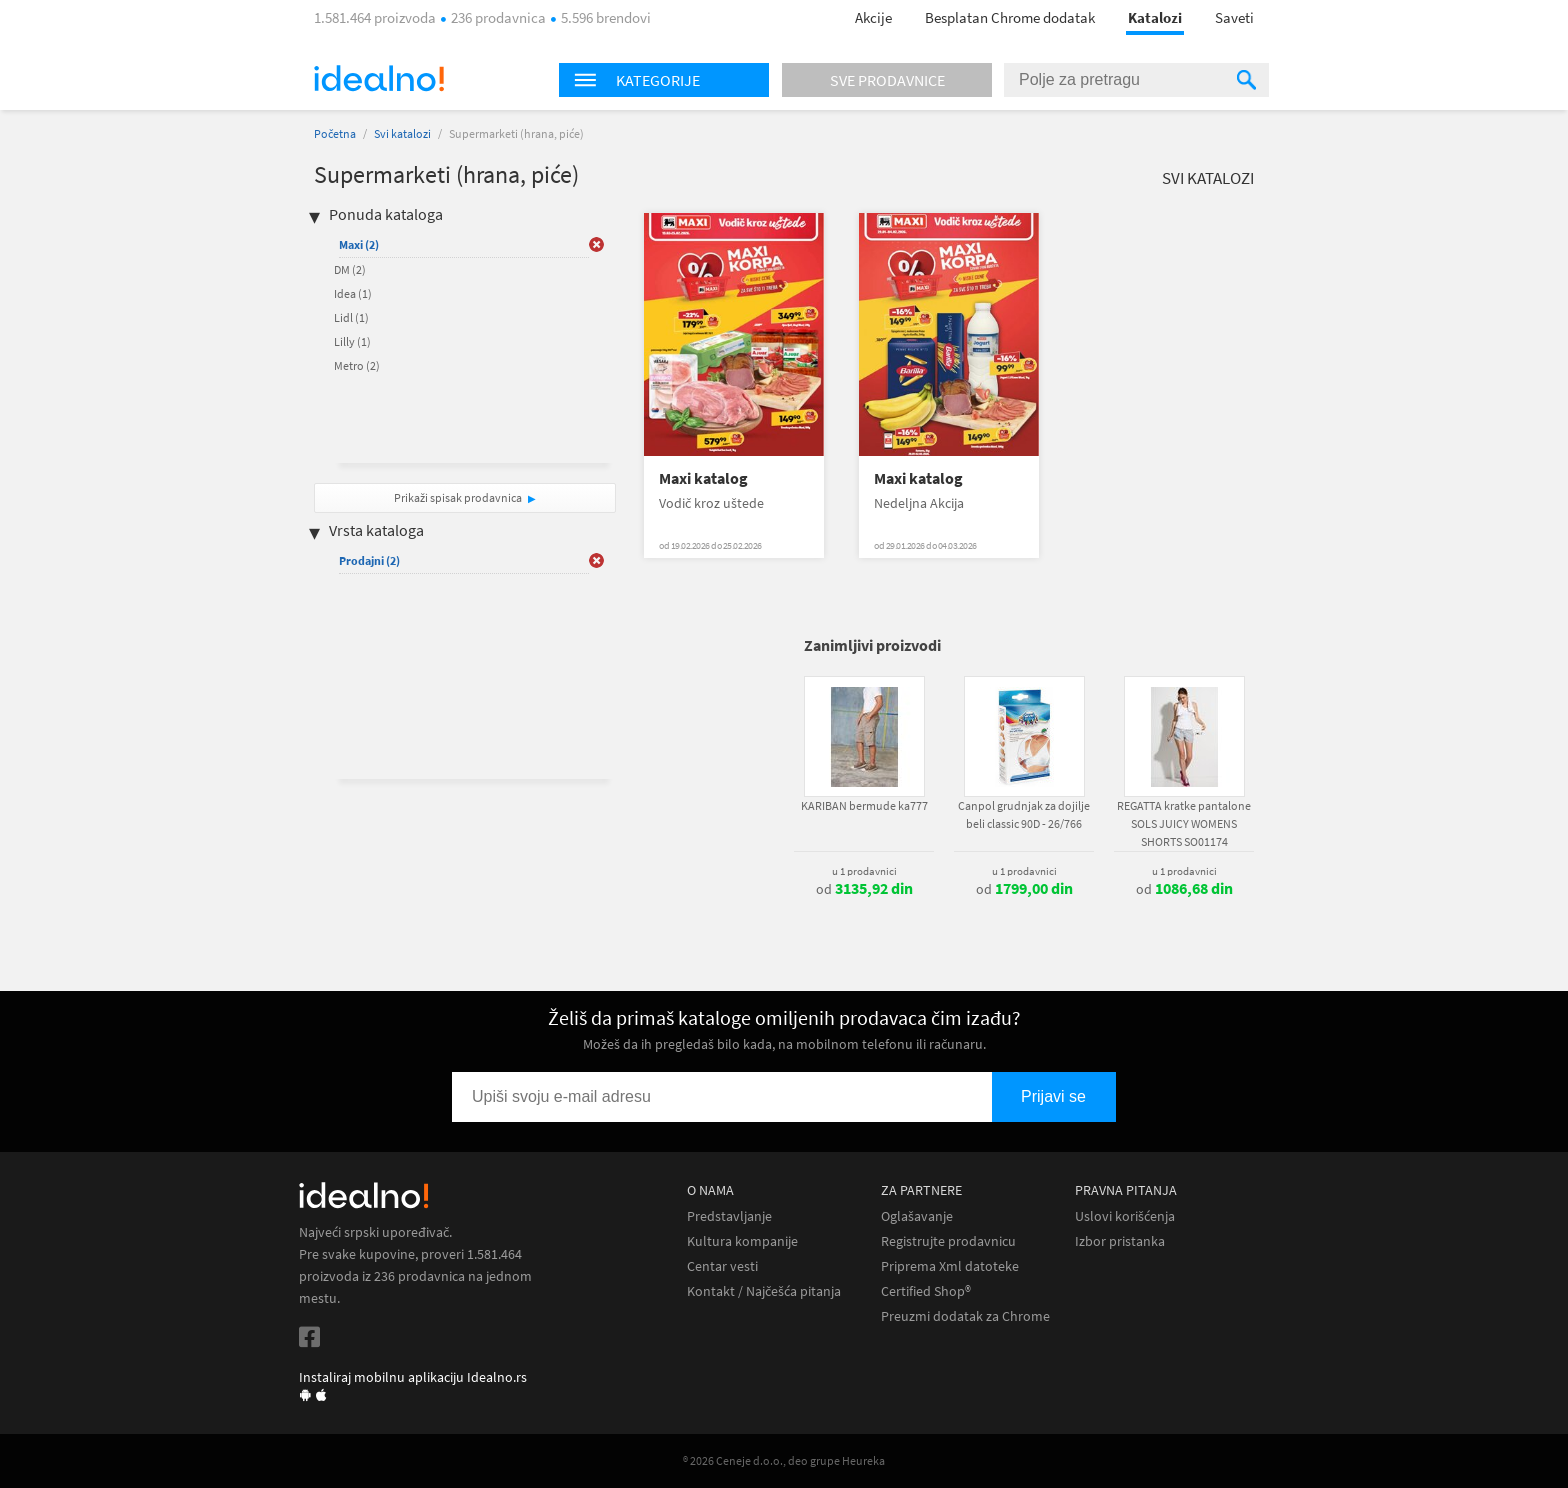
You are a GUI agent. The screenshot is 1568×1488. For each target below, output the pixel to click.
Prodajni (369, 560)
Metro (357, 365)
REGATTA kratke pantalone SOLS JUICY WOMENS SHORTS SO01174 (1184, 823)
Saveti (1234, 17)
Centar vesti (722, 1266)
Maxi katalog (703, 478)
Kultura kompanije (742, 1241)
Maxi (359, 244)
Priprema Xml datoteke (950, 1266)
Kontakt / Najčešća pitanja (764, 1291)
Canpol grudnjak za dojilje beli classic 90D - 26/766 (1024, 814)
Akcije (873, 17)
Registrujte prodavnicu (948, 1241)
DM (350, 269)
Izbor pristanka (1120, 1241)
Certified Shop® (926, 1291)
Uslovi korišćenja (1125, 1216)
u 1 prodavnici (864, 871)
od (864, 889)
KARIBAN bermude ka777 (864, 805)
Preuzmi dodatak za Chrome (965, 1316)
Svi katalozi (402, 133)
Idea (353, 293)
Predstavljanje (729, 1216)
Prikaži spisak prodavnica (458, 497)
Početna (335, 133)
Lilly (352, 341)
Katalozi (1155, 17)
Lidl (351, 317)
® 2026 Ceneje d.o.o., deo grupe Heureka (784, 1460)
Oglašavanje (917, 1216)
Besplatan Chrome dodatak (1010, 17)
